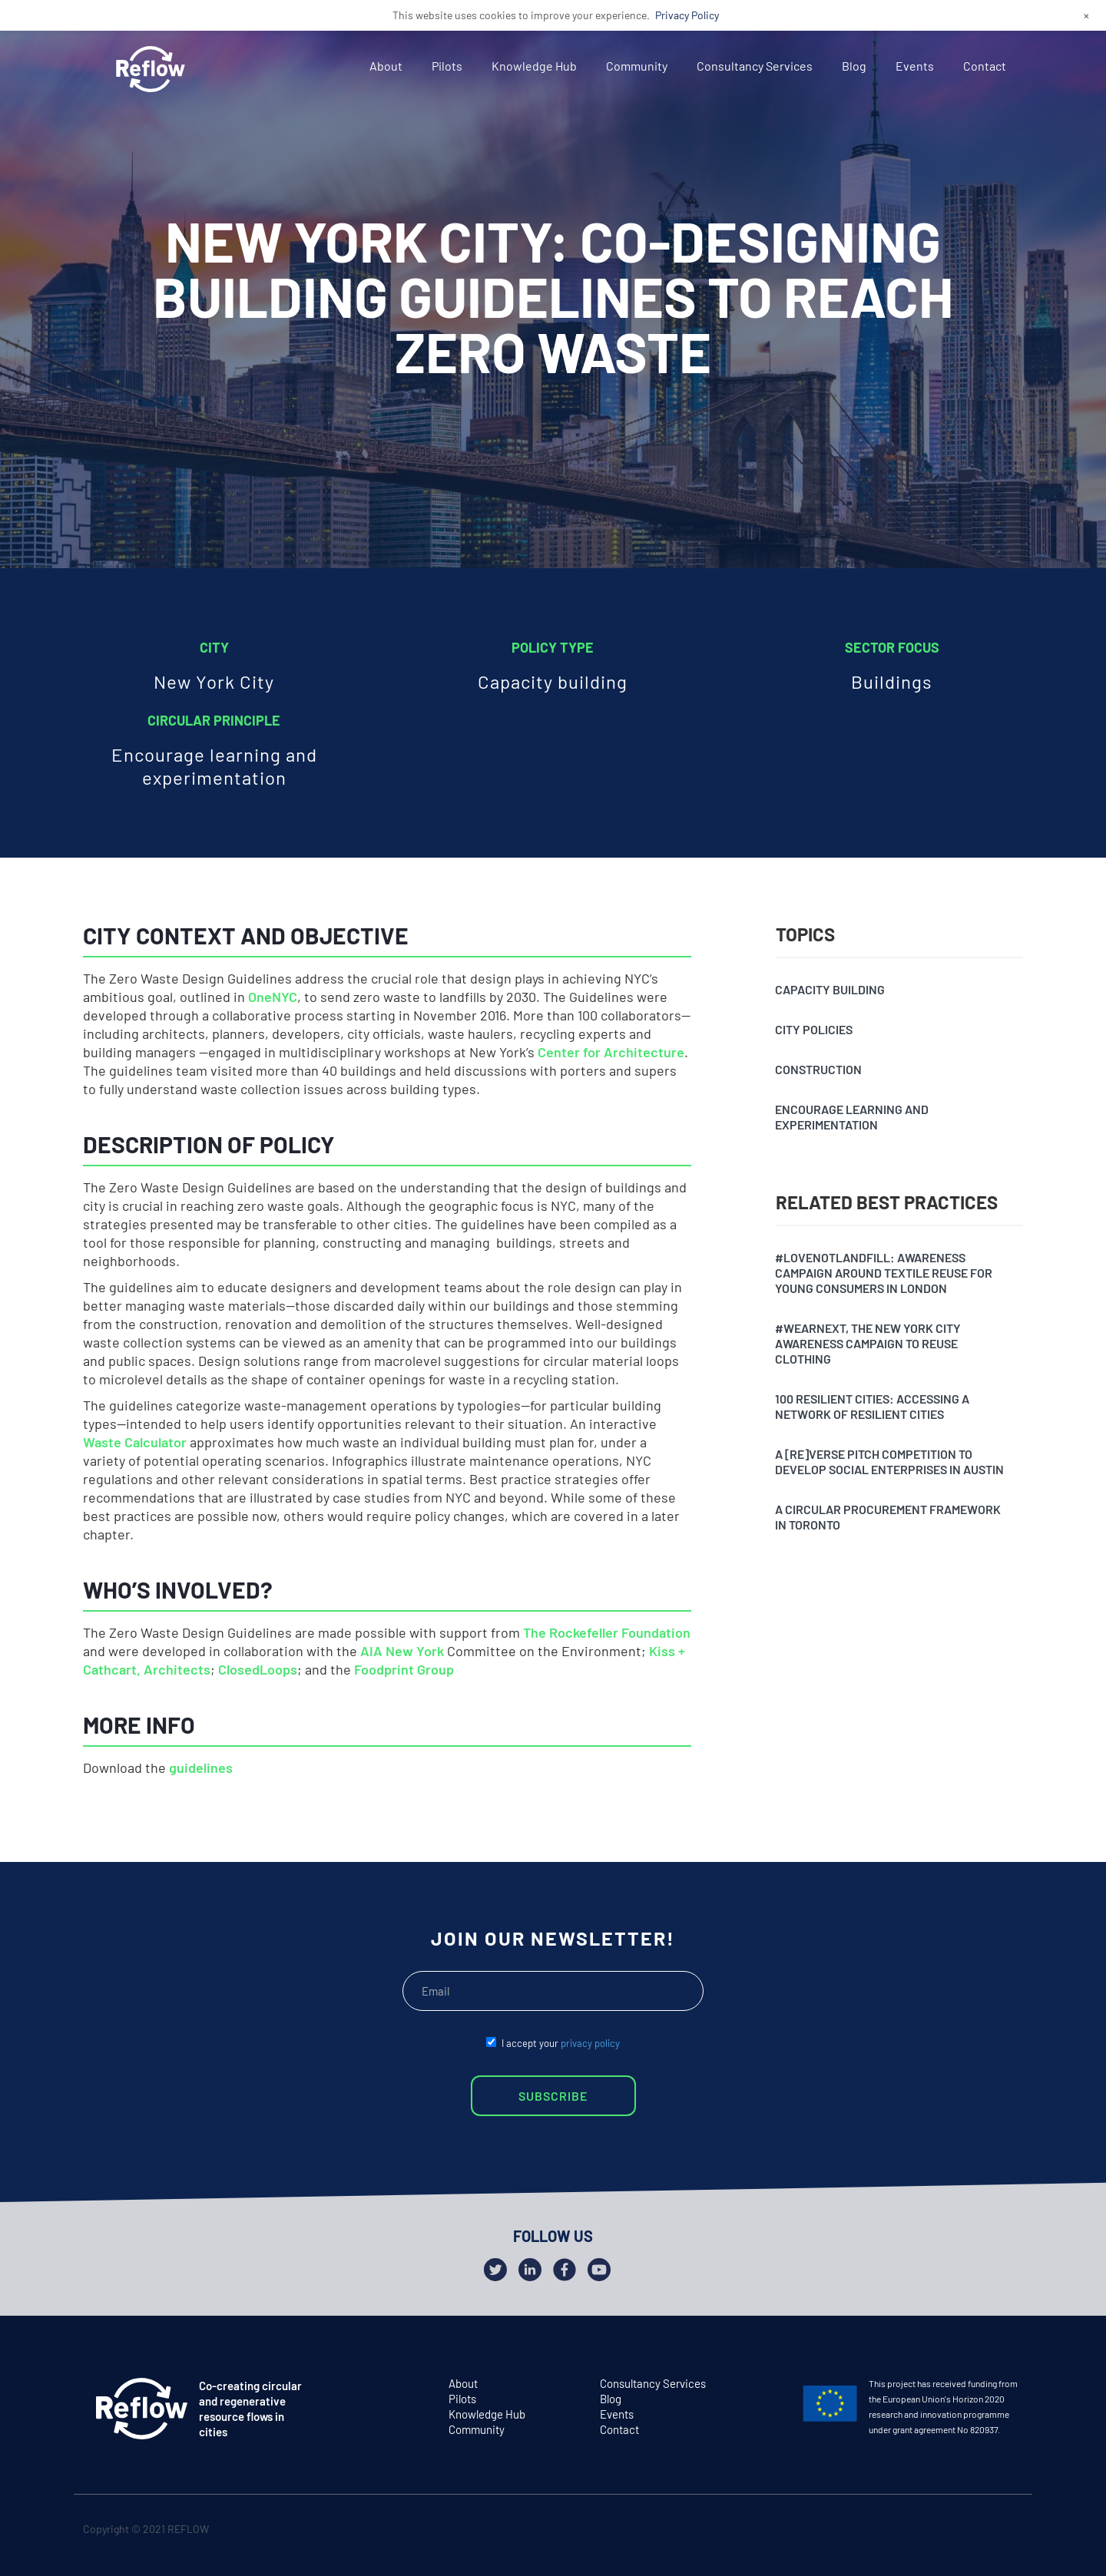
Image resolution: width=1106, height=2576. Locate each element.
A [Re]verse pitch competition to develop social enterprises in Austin (889, 1461)
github (1007, 2531)
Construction (818, 1069)
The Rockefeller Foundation (606, 1632)
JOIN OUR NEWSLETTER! (553, 1938)
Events (915, 65)
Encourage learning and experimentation (852, 1117)
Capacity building (830, 989)
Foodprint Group (404, 1669)
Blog (854, 65)
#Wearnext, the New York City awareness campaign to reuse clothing (868, 1343)
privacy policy (590, 2043)
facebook (977, 2531)
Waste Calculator (135, 1441)
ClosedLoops (257, 1669)
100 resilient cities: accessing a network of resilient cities (872, 1406)
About (385, 65)
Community (636, 65)
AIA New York (402, 1650)
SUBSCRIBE (553, 2095)
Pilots (447, 65)
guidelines (201, 1767)
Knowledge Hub (534, 65)
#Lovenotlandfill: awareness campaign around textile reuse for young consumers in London (883, 1272)
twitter (947, 2531)
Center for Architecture (611, 1051)
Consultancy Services (755, 65)
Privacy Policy (687, 14)
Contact (984, 65)
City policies (814, 1029)
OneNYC (272, 996)
